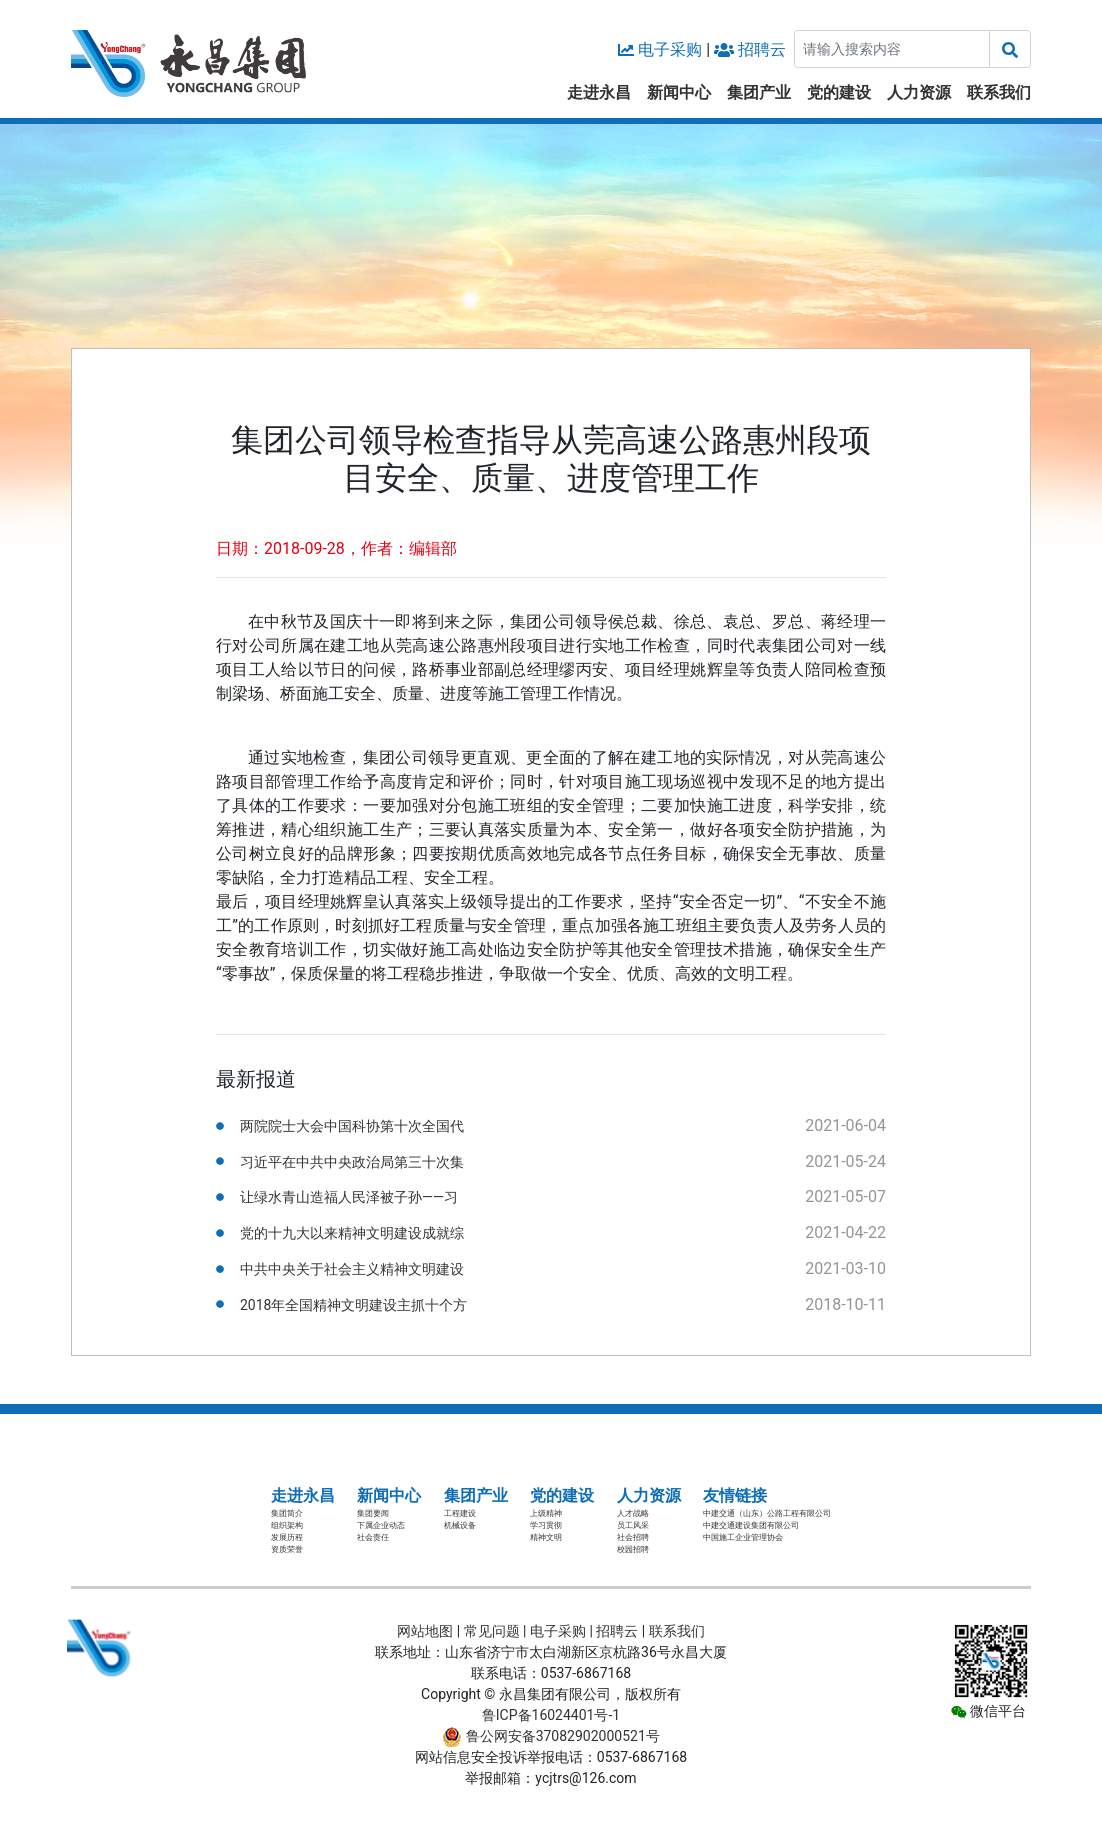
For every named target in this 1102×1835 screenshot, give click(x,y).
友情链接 (735, 1495)
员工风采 (633, 1525)
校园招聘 (633, 1549)
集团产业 (759, 92)
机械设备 (460, 1525)
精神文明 (546, 1537)
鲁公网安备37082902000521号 (551, 1736)
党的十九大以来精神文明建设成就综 (352, 1233)
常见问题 (492, 1631)
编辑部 (433, 548)
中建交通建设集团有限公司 (751, 1525)
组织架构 (287, 1525)
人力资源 (919, 92)
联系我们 (999, 92)
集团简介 (287, 1513)
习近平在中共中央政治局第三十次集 (352, 1162)
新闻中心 (679, 92)
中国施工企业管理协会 (743, 1537)
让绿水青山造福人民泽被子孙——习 (349, 1197)
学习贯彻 (546, 1525)
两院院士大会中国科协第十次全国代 (352, 1126)
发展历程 (287, 1537)
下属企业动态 (381, 1525)
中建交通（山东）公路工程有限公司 (767, 1513)
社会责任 (373, 1537)
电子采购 (670, 49)
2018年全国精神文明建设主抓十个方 (353, 1305)
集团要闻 (373, 1513)
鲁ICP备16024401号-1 (551, 1715)
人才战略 (633, 1513)
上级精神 (546, 1513)
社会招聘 (633, 1537)
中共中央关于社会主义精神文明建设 (352, 1269)
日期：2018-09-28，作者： (312, 548)
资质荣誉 (287, 1549)
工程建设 (460, 1513)
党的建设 (839, 92)
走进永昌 (599, 92)
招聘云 (762, 49)
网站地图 (425, 1631)
